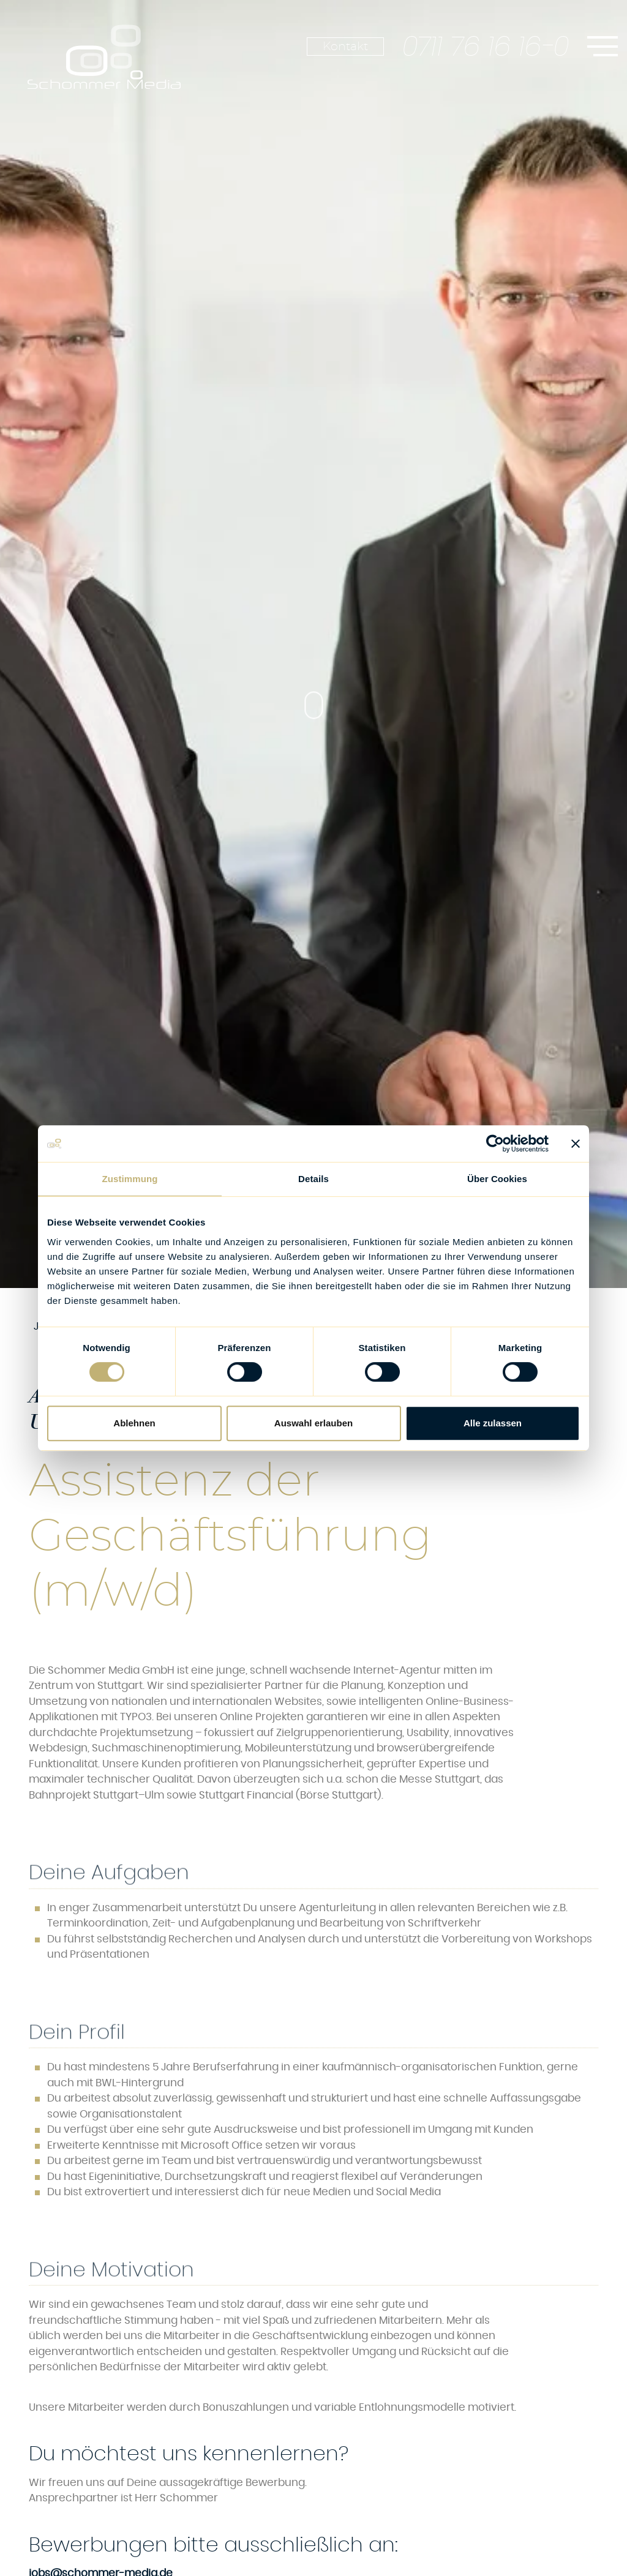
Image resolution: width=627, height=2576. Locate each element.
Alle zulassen (493, 1423)
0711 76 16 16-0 (485, 47)
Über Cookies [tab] (497, 1179)
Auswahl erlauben (313, 1423)
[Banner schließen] (575, 1143)
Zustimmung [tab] (130, 1179)
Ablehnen (134, 1423)
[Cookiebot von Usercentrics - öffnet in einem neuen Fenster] (495, 1143)
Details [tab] (313, 1179)
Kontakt (345, 47)
